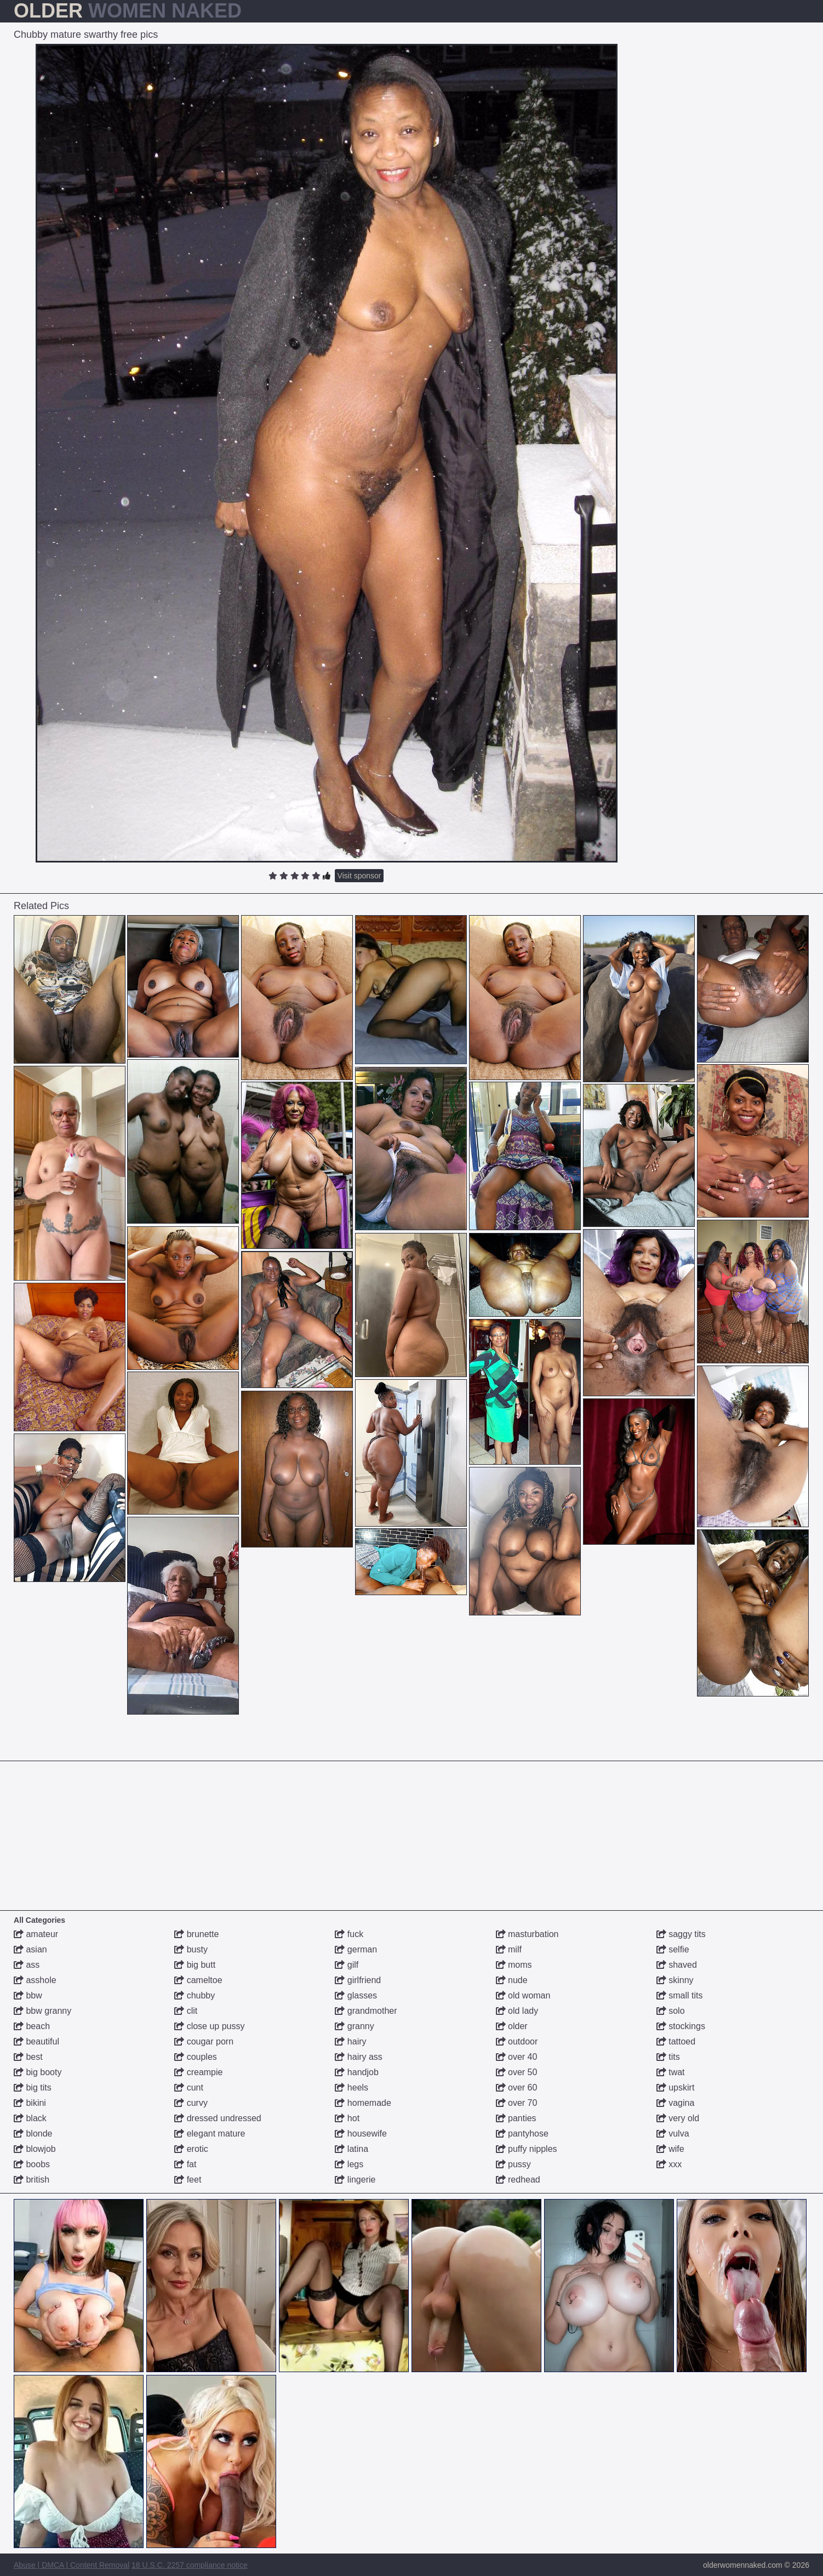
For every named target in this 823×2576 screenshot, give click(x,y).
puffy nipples (526, 2149)
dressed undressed (217, 2118)
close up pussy (209, 2026)
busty (191, 1949)
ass (26, 1964)
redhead (518, 2179)
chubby (194, 1995)
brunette (196, 1934)
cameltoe (198, 1980)
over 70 (517, 2102)
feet (187, 2179)
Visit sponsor (359, 875)
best (28, 2056)
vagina (675, 2102)
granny (354, 2026)
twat (670, 2072)
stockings (680, 2026)
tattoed (675, 2041)
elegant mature (209, 2133)
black (30, 2118)
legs (349, 2164)
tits (668, 2056)
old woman (523, 1995)
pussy (513, 2164)
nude (512, 1980)
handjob (356, 2072)
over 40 (517, 2056)
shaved (676, 1964)
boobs (32, 2164)
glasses (356, 1995)
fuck (349, 1934)
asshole (35, 1980)
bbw (28, 1995)
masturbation (527, 1934)
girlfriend (358, 1980)
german (356, 1949)
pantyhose (522, 2133)
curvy (191, 2102)
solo (670, 2010)
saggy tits (681, 1934)
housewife (361, 2133)
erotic (191, 2149)
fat (185, 2164)
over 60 (517, 2087)
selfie (672, 1949)
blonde (33, 2133)
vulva (672, 2133)
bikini (30, 2102)
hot (347, 2118)
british (31, 2179)
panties (516, 2118)
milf (509, 1949)
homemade (363, 2102)
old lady (517, 2010)
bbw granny (42, 2010)
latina (351, 2149)
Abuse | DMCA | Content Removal (71, 2565)
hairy (350, 2041)
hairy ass (358, 2056)
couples (195, 2056)
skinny (675, 1980)
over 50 (517, 2072)
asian (30, 1949)
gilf (346, 1964)
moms (514, 1964)
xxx (669, 2164)
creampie (198, 2072)
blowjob (35, 2149)
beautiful (36, 2041)
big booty (37, 2072)
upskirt (675, 2087)
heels (351, 2087)
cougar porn (203, 2041)
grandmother (366, 2010)
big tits (33, 2087)
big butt (194, 1964)
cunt (188, 2087)
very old (677, 2118)
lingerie (355, 2179)
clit (185, 2010)
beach (32, 2026)
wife (670, 2149)
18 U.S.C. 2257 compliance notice (190, 2565)
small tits (679, 1995)
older (512, 2026)
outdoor (517, 2041)
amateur (36, 1934)
